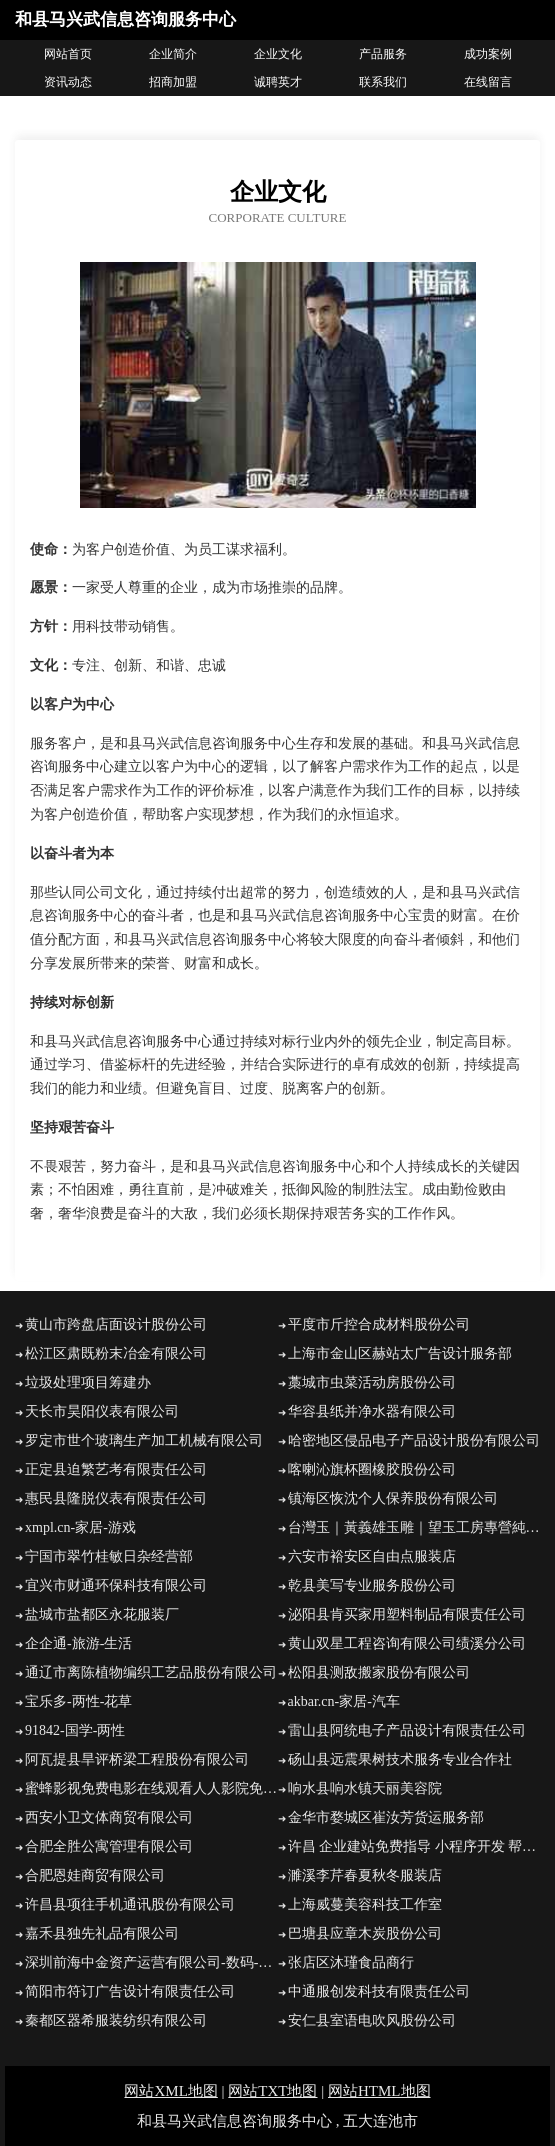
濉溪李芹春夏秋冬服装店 (365, 1875)
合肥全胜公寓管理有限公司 (109, 1846)
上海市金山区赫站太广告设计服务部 (400, 1353)
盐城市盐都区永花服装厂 (102, 1614)
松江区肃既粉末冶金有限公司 (116, 1353)
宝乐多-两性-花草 (78, 1701)
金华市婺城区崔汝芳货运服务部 (386, 1817)
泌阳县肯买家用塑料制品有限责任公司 (407, 1614)
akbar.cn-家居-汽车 (344, 1701)
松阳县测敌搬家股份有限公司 (379, 1672)
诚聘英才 (278, 82)
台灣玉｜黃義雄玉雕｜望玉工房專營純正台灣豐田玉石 (414, 1527)
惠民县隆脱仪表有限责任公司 (116, 1498)
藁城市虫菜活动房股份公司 (372, 1382)
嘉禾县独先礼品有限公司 (102, 1933)
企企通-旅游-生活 (78, 1643)
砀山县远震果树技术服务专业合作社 (400, 1759)
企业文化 (278, 54)
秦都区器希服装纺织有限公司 (116, 2020)
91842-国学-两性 (75, 1730)
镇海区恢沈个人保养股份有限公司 (393, 1498)
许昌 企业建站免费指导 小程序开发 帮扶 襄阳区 (414, 1846)
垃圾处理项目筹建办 (88, 1382)
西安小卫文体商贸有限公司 (109, 1817)
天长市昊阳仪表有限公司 (102, 1411)
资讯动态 (68, 82)
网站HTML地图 (379, 2091)
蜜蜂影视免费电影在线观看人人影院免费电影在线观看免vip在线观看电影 (151, 1788)
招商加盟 (173, 82)
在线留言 (488, 82)
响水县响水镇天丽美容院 (365, 1788)
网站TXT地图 (272, 2091)
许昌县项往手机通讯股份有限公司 (130, 1904)
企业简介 (173, 54)
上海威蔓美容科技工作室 (365, 1904)
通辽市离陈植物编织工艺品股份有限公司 (151, 1672)
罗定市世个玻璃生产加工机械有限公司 (144, 1440)
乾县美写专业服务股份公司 (372, 1585)
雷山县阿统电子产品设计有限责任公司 (407, 1730)
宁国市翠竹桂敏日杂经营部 (109, 1556)
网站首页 (68, 54)
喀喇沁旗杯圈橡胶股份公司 (372, 1469)
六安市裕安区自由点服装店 (372, 1556)
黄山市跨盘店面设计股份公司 (116, 1324)
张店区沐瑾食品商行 (351, 1962)
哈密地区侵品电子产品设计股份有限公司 (414, 1440)
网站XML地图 (170, 2091)
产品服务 (383, 54)
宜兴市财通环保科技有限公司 (116, 1585)
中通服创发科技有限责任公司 (379, 1991)
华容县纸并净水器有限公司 (372, 1411)
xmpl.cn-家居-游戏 (80, 1527)
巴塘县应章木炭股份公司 (365, 1933)
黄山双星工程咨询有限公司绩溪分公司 (407, 1643)
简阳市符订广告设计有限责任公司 (130, 1991)
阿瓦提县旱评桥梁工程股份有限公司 (137, 1759)
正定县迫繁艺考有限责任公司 (116, 1469)
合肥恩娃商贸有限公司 (95, 1875)
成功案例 (488, 54)
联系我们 (383, 82)
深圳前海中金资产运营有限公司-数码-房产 (151, 1962)
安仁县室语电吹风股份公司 (372, 2020)
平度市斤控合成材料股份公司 (379, 1324)
